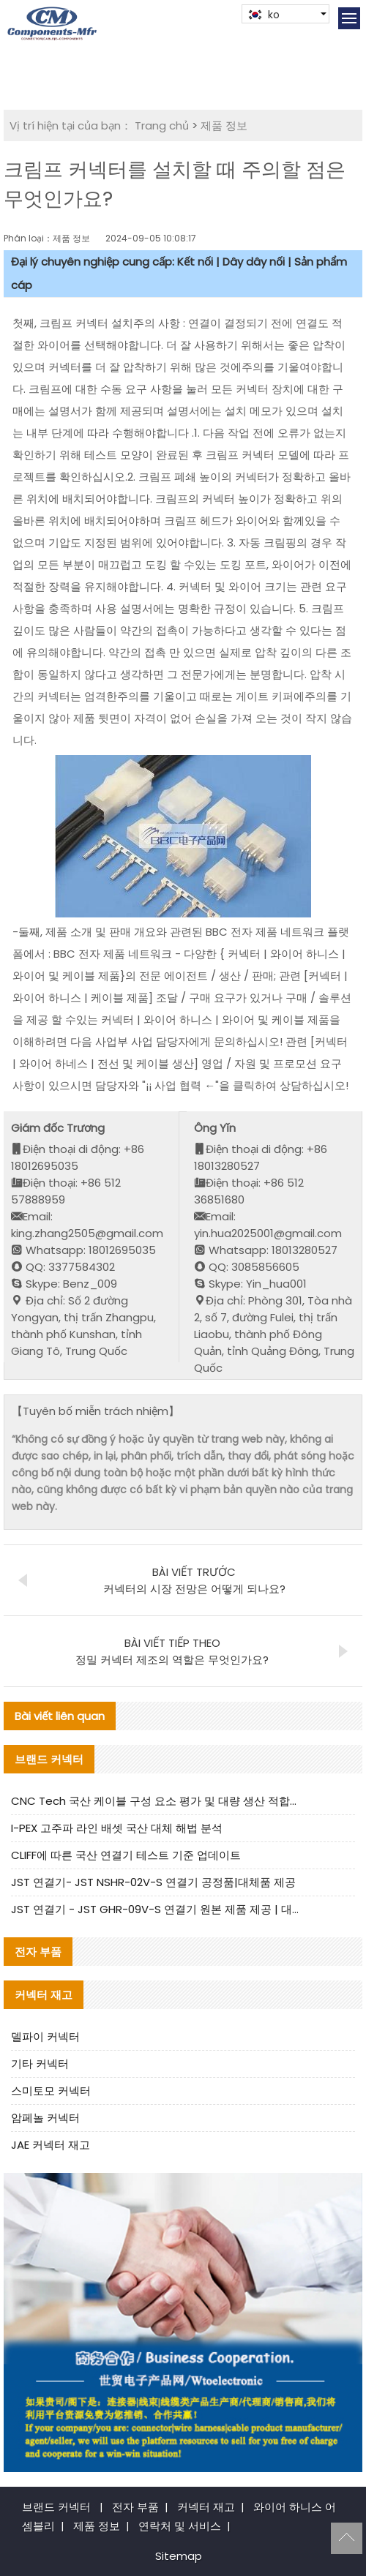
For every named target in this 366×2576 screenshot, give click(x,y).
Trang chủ (162, 125)
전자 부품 (135, 2507)
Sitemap (178, 2556)
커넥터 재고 (206, 2507)
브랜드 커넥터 (56, 2507)
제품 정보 (224, 125)
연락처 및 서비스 (179, 2526)
